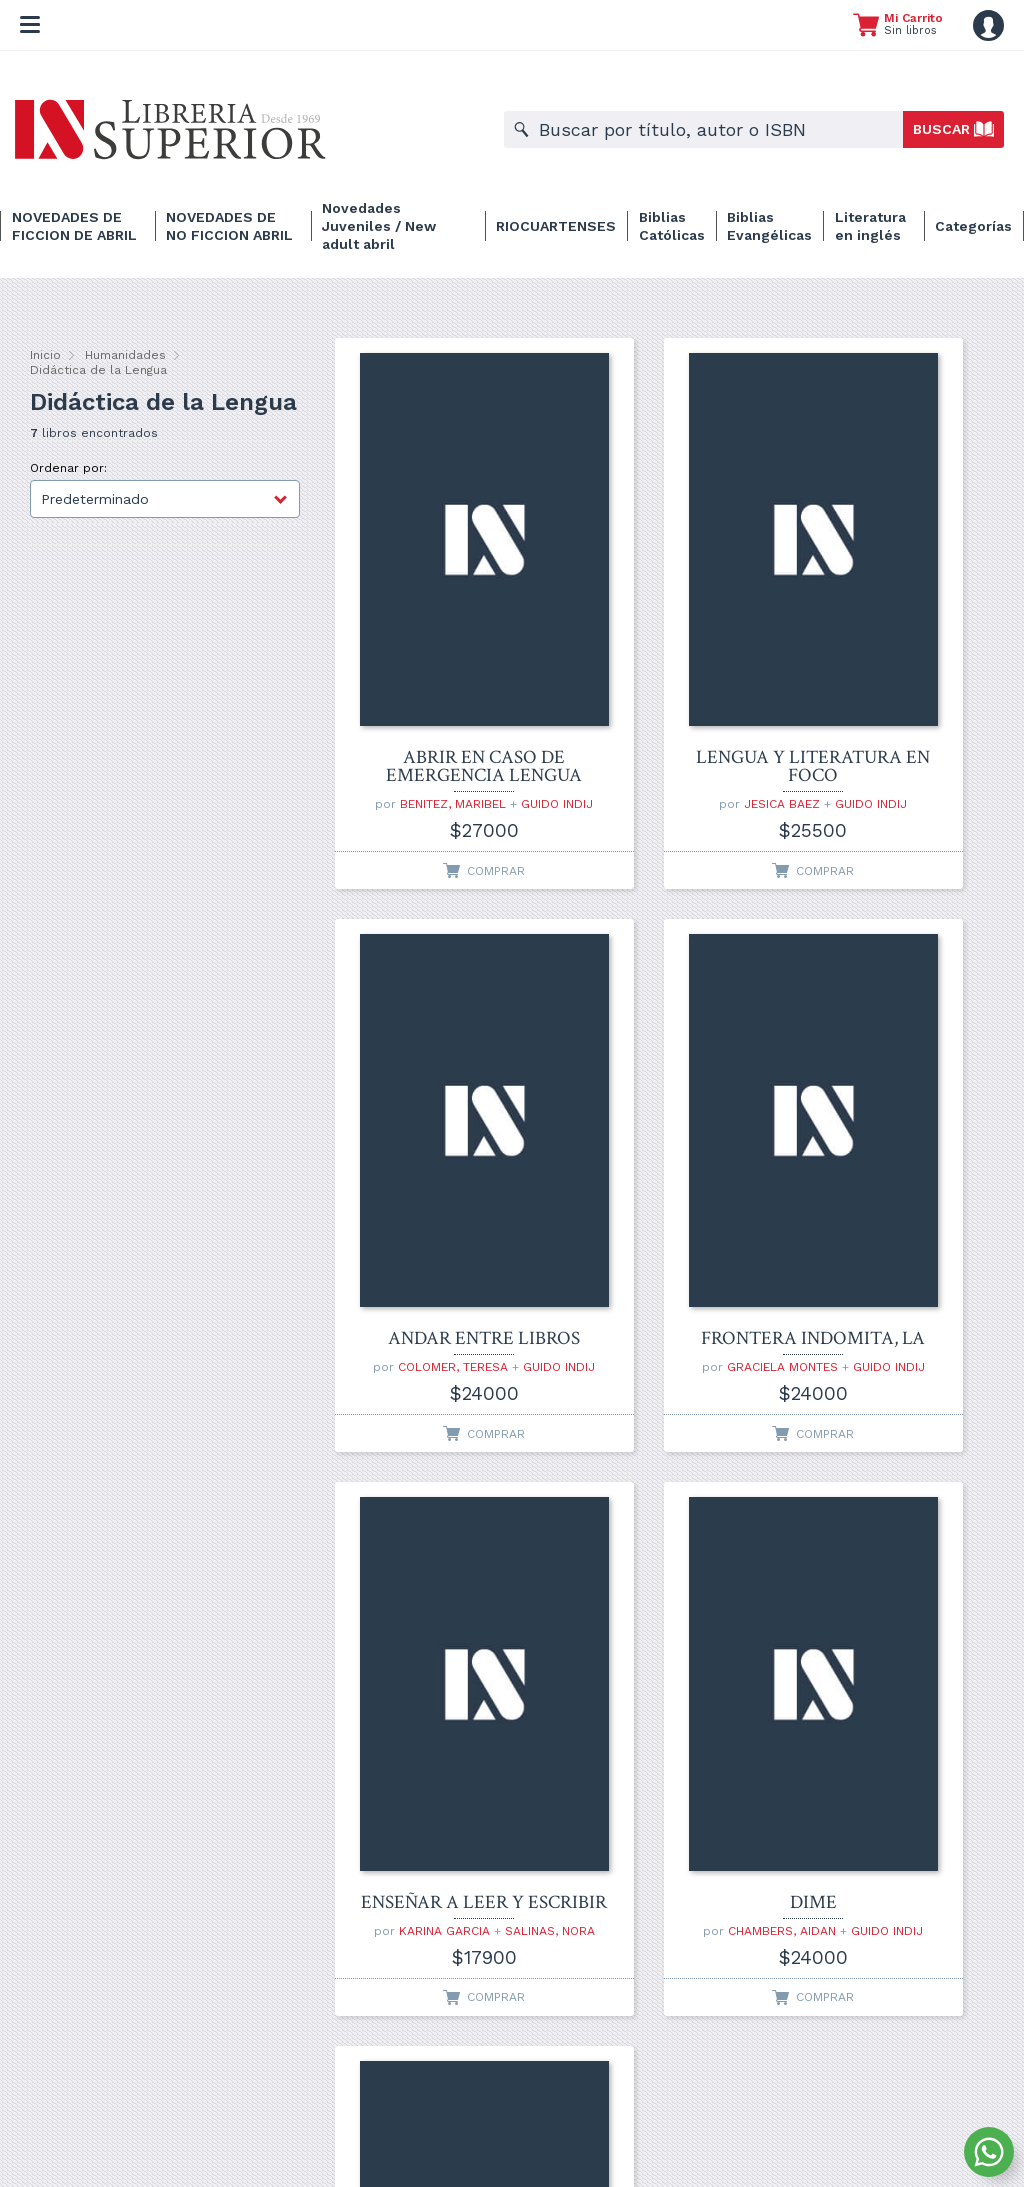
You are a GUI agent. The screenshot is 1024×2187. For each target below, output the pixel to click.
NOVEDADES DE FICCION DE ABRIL (74, 226)
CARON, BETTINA (420, 1577)
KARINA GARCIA (668, 1115)
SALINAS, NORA (662, 1129)
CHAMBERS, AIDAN (897, 1115)
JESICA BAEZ (648, 671)
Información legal (587, 2119)
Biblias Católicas (672, 226)
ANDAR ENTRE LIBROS (890, 634)
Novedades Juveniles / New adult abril (379, 226)
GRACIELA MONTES (440, 1115)
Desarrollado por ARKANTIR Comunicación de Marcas (512, 2145)
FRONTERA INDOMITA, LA (434, 1078)
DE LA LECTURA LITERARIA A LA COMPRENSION (434, 1531)
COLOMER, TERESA (897, 671)
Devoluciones (684, 2119)
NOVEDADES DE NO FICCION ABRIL (229, 226)
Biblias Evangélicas (769, 226)
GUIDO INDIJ (434, 685)
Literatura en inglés (870, 226)
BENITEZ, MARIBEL (441, 671)
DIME (889, 1087)
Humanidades (125, 355)
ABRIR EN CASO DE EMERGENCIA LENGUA (434, 625)
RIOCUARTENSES (556, 226)
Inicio (45, 355)
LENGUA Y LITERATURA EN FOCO (661, 625)
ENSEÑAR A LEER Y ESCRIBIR (661, 1078)
